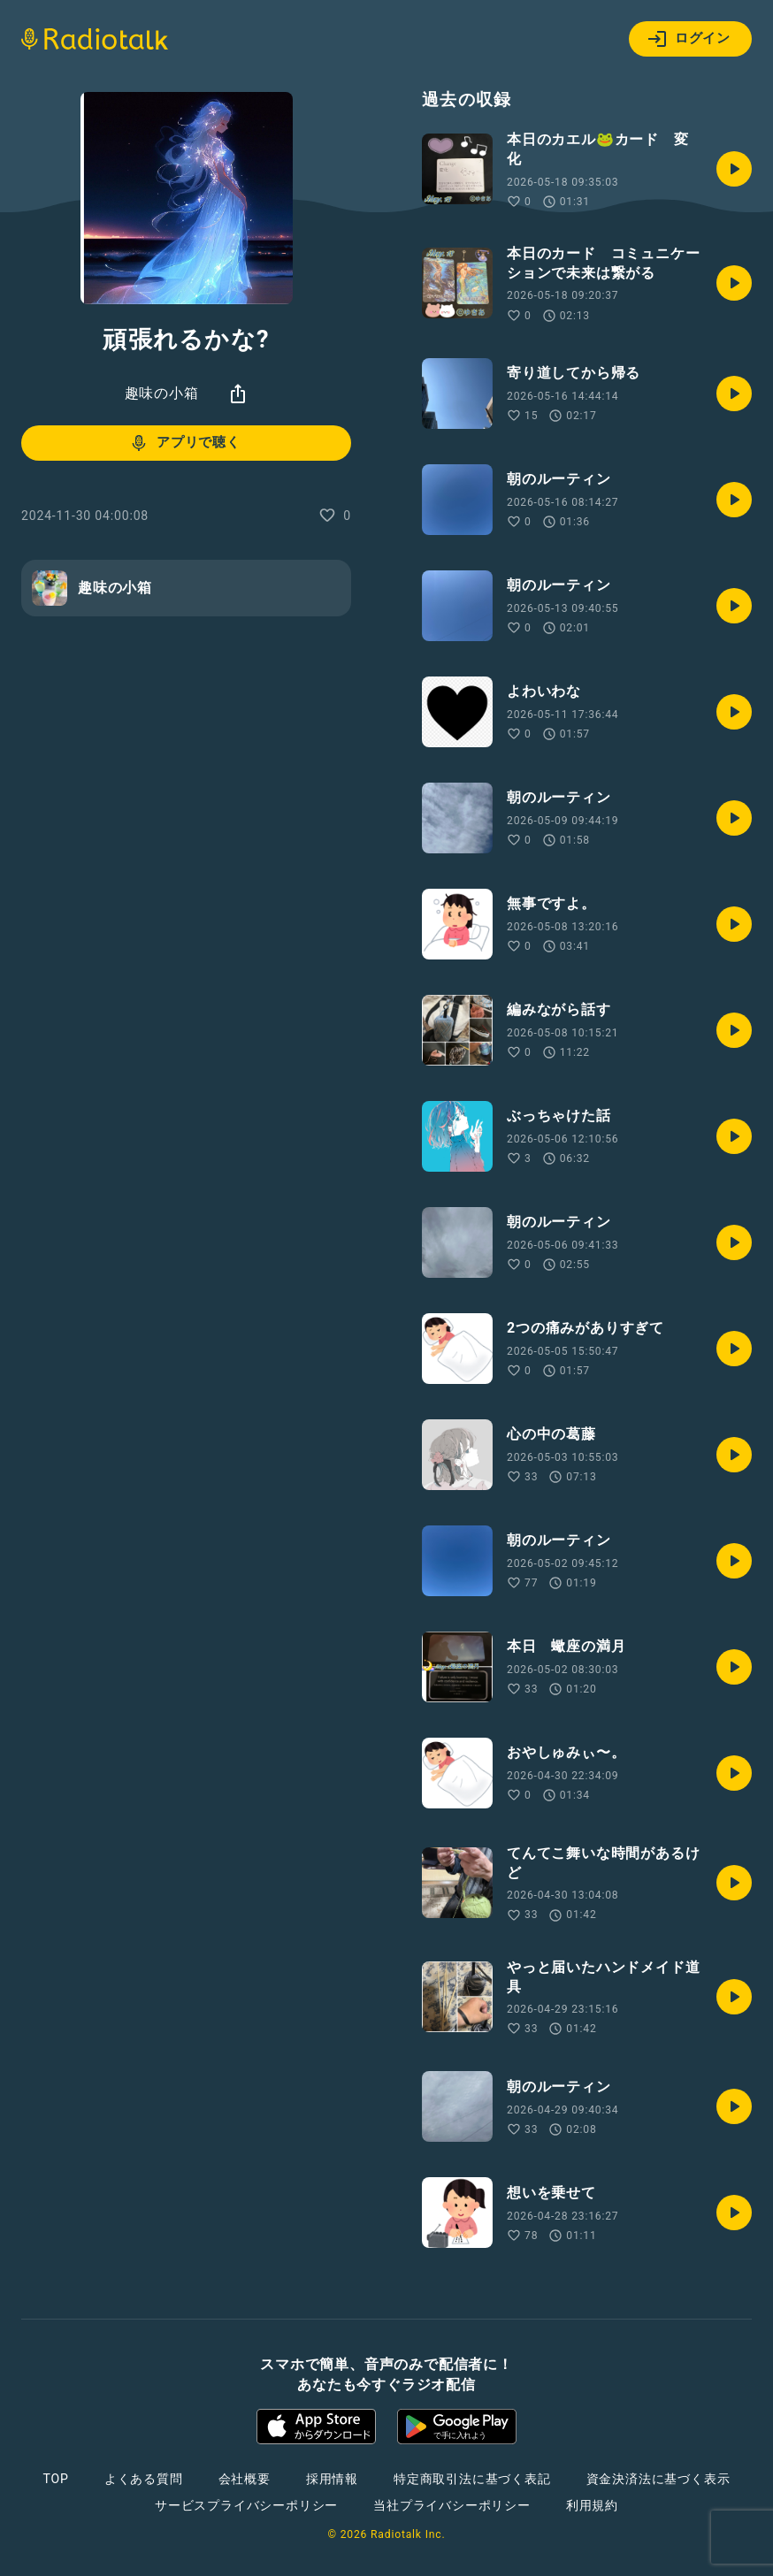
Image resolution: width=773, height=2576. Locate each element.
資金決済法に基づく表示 (658, 2479)
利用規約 (592, 2505)
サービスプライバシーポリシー (246, 2505)
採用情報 (332, 2479)
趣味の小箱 (162, 393)
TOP (56, 2479)
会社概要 (244, 2479)
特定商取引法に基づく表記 (472, 2479)
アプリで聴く (184, 443)
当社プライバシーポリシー (452, 2505)
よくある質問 (143, 2479)
